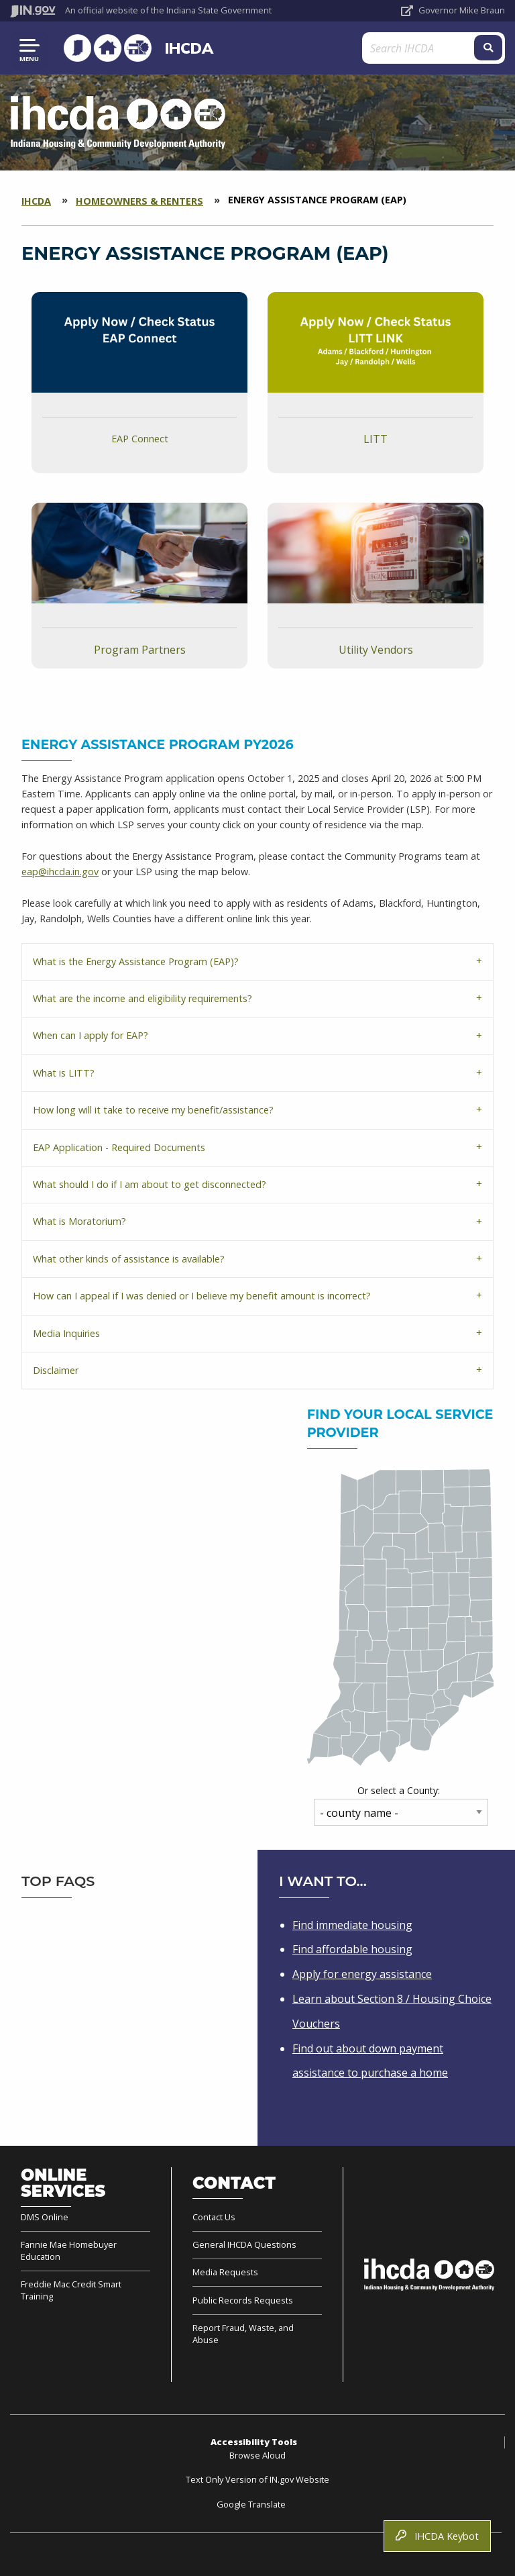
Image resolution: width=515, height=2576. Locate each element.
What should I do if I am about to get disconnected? (149, 1184)
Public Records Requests (242, 2300)
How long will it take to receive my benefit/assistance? (153, 1109)
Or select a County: (398, 1790)
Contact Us (213, 2217)
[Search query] (424, 48)
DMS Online (44, 2217)
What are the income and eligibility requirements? (142, 998)
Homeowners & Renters (139, 201)
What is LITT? (64, 1073)
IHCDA (186, 48)
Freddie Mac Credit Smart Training (71, 2290)
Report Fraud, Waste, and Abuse (243, 2334)
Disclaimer (55, 1370)
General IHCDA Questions (244, 2244)
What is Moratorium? (79, 1221)
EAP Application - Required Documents (119, 1147)
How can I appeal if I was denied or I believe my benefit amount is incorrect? (202, 1295)
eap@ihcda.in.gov (60, 871)
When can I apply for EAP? (90, 1035)
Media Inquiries (66, 1333)
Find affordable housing (352, 1949)
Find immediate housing (352, 1925)
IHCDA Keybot (437, 2536)
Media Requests (225, 2272)
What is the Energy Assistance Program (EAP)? (136, 961)
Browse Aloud (257, 2455)
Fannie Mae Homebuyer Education (69, 2250)
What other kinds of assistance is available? (129, 1258)
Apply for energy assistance (362, 1974)
